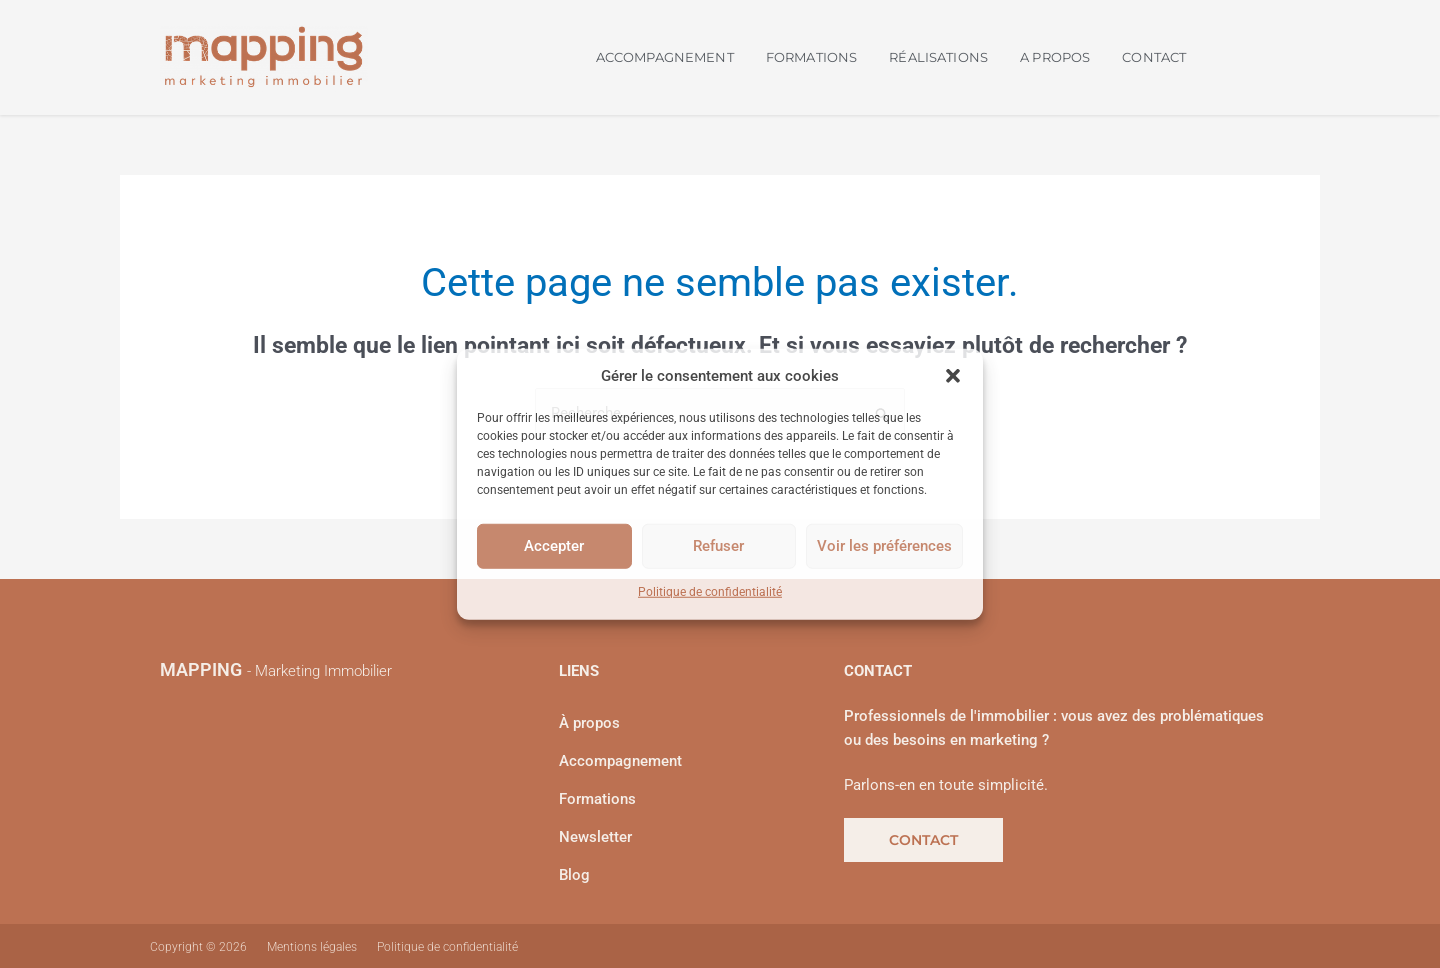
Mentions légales (312, 947)
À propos (589, 723)
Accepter (554, 546)
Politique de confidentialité (710, 592)
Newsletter (595, 837)
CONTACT (1154, 57)
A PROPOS (1055, 57)
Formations (597, 799)
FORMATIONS (812, 57)
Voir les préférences (884, 546)
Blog (574, 875)
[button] (953, 376)
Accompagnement (620, 761)
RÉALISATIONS (938, 57)
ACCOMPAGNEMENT (665, 57)
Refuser (718, 546)
